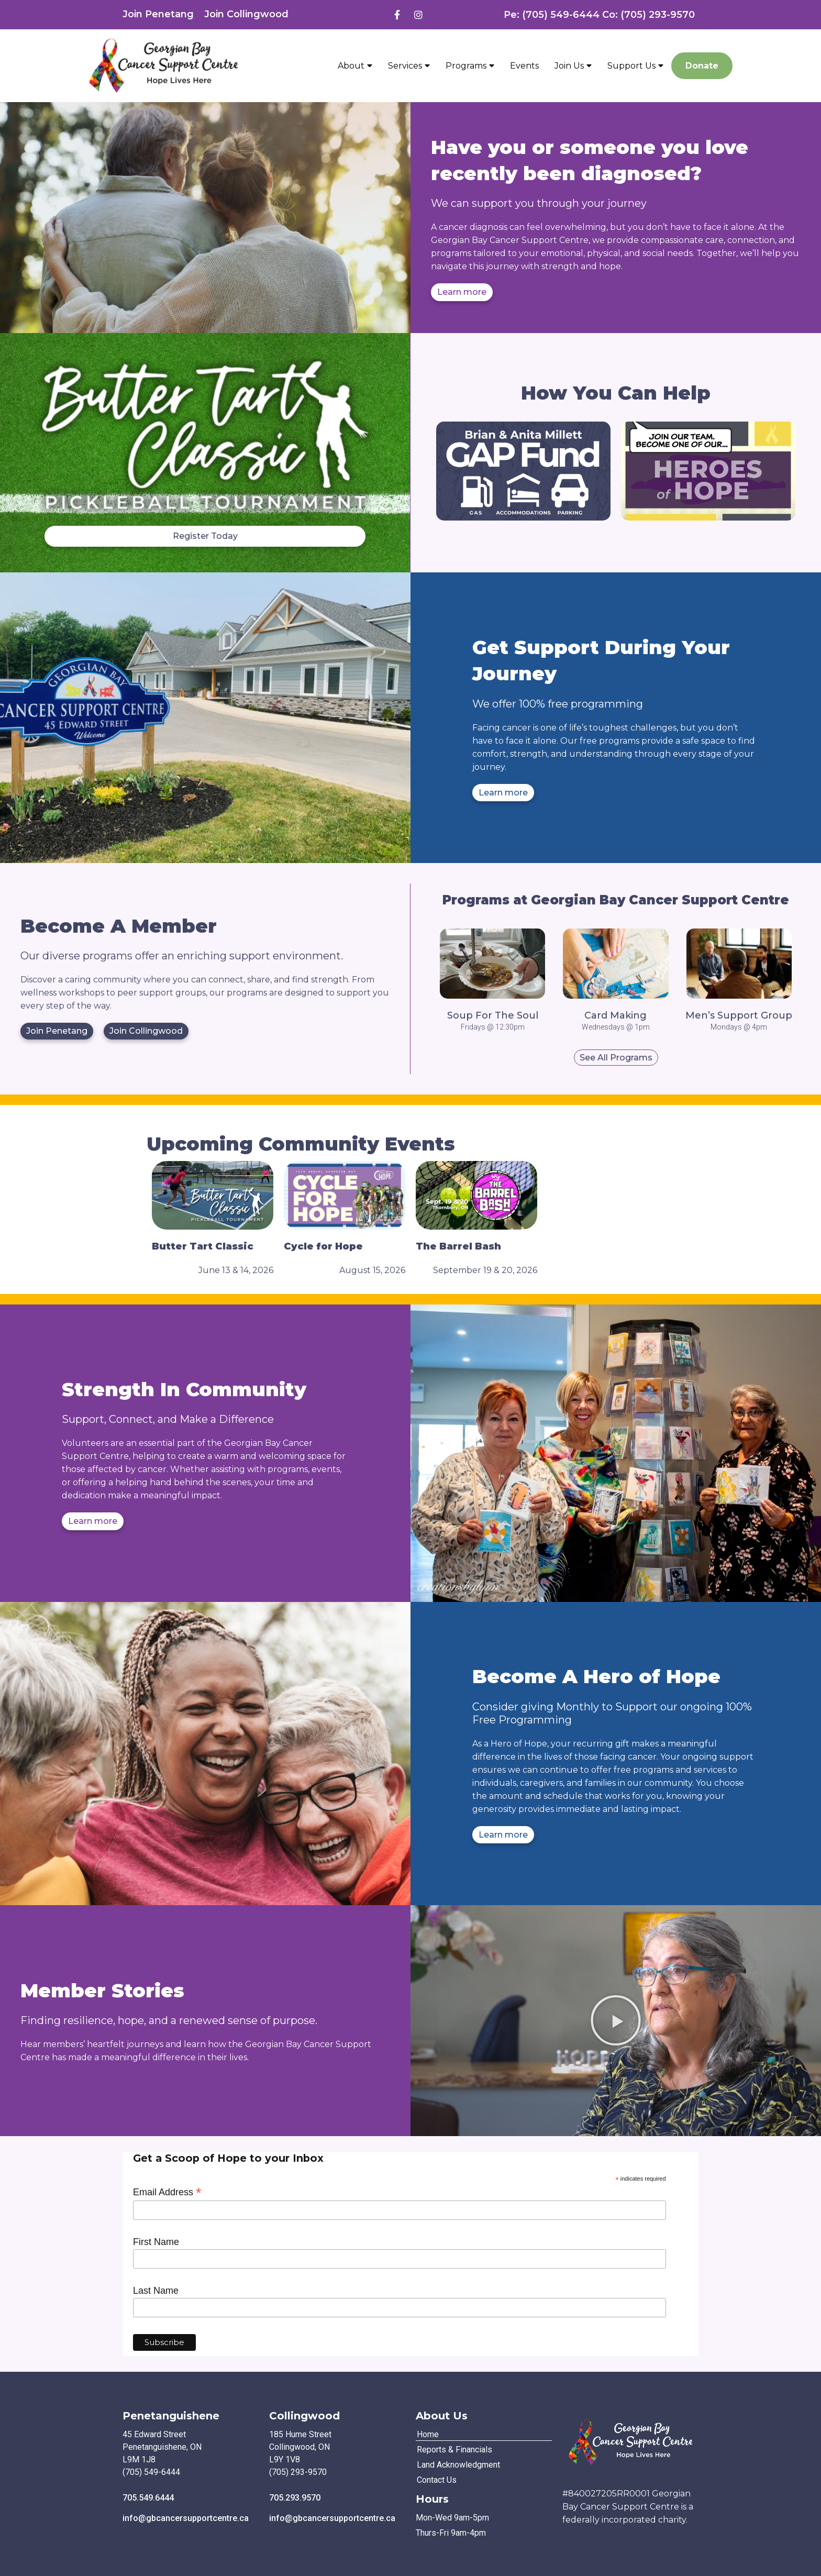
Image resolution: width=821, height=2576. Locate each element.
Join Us (573, 65)
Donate (701, 66)
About (355, 65)
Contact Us (437, 2480)
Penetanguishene (171, 2415)
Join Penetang (158, 14)
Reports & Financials (454, 2450)
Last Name (156, 2290)
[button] (616, 2020)
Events (524, 66)
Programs (470, 65)
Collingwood (304, 2415)
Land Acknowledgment (458, 2465)
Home (428, 2434)
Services (409, 65)
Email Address (167, 2192)
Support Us (635, 65)
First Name (156, 2242)
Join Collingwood (246, 14)
